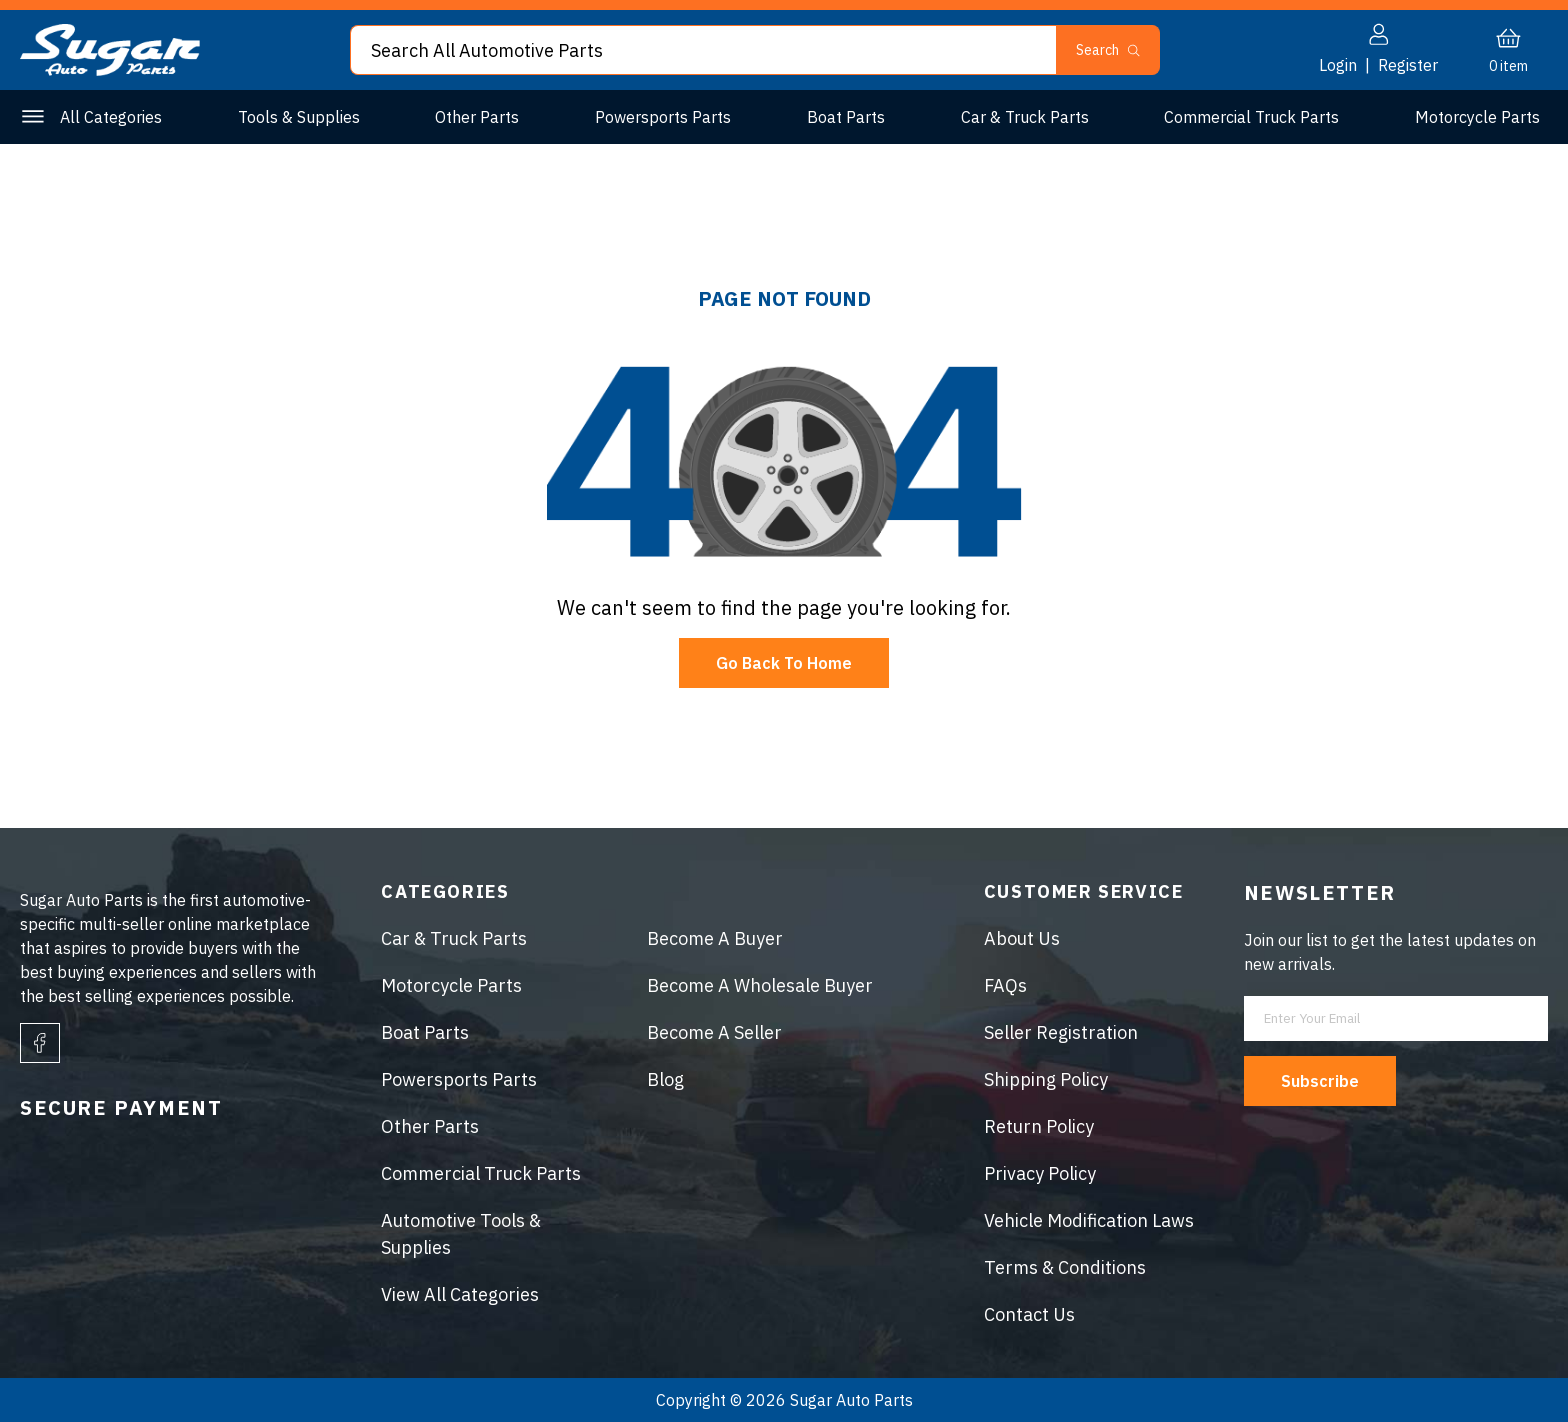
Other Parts (477, 117)
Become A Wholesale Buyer (760, 985)
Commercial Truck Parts (1251, 117)
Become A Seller (714, 1032)
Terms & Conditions (1065, 1267)
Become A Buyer (715, 938)
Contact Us (1029, 1314)
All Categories (111, 117)
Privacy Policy (1040, 1173)
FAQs (1005, 985)
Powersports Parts (663, 117)
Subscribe (1320, 1081)
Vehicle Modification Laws (1089, 1220)
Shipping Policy (1046, 1079)
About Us (1022, 938)
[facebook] (40, 1043)
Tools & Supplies (299, 117)
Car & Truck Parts (1025, 117)
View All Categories (460, 1294)
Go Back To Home (784, 663)
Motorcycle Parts (1477, 117)
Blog (665, 1079)
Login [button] (1338, 65)
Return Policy (1039, 1126)
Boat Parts (846, 117)
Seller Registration (1061, 1032)
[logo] (110, 70)
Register (1408, 65)
